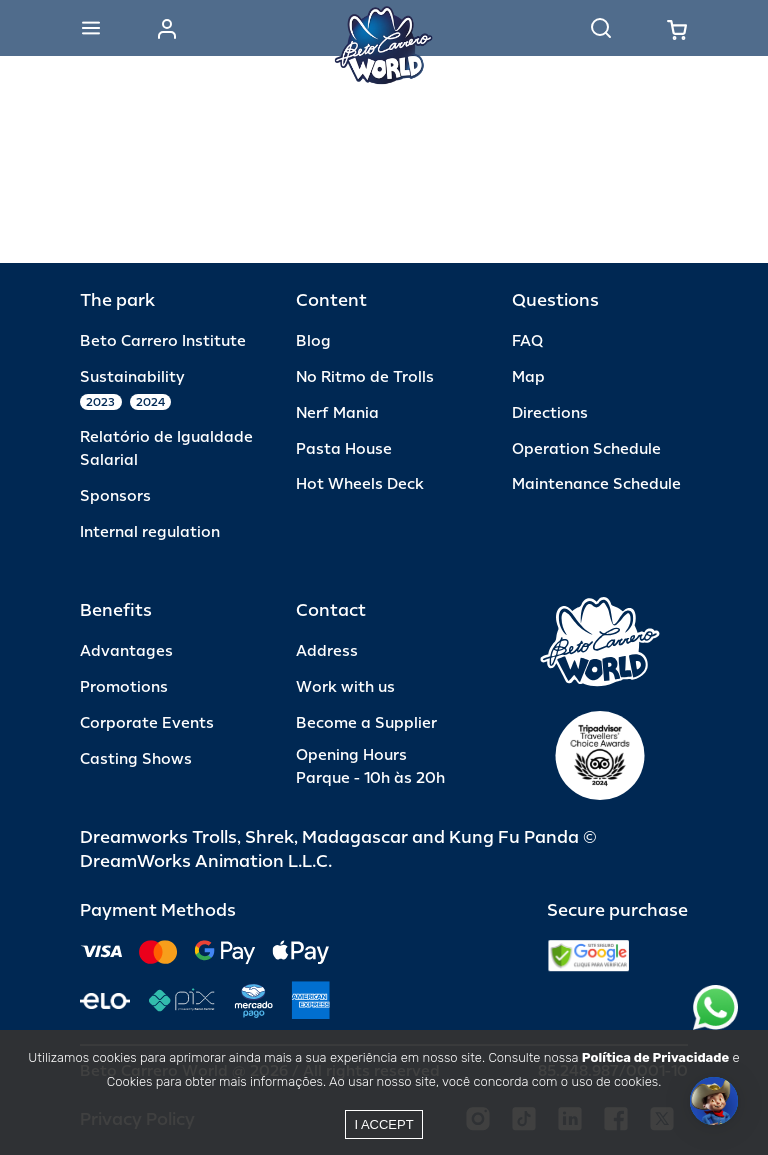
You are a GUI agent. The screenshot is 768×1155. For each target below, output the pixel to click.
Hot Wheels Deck (360, 484)
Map (528, 377)
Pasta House (344, 449)
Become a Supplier (366, 723)
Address (327, 651)
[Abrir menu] (91, 28)
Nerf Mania (337, 413)
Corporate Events (147, 723)
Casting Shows (136, 759)
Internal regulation (150, 532)
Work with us (345, 687)
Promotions (124, 687)
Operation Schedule (586, 449)
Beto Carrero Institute (163, 341)
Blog (313, 341)
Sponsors (115, 496)
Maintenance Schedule (596, 484)
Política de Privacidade (655, 1057)
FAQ (527, 341)
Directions (550, 413)
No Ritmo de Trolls (365, 377)
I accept (383, 1124)
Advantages (126, 651)
